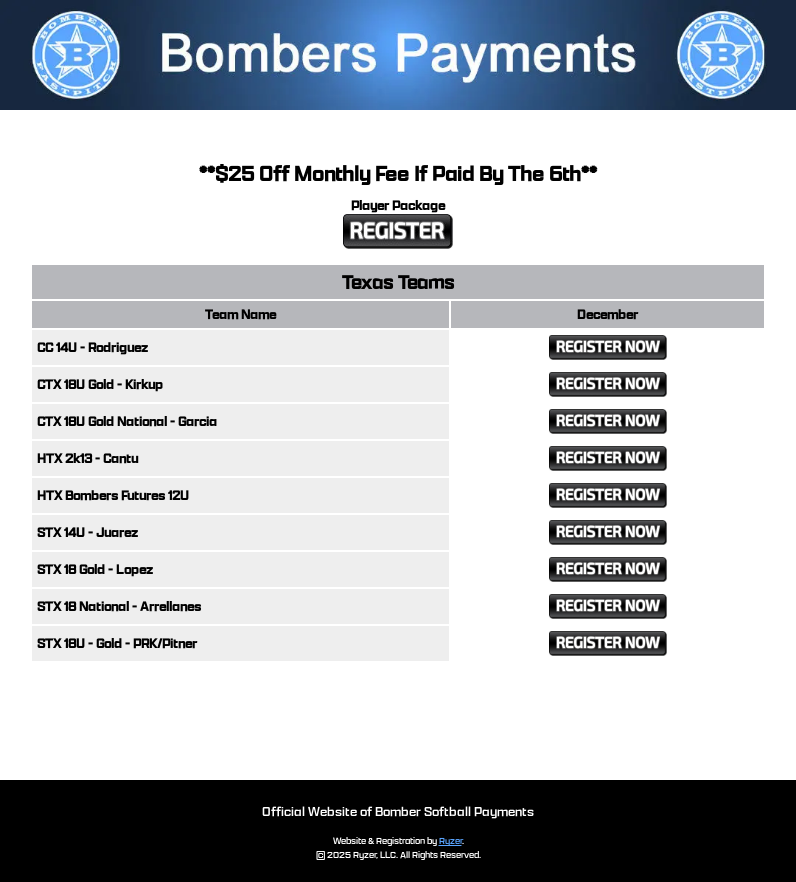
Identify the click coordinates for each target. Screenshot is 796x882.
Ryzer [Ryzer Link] (450, 841)
